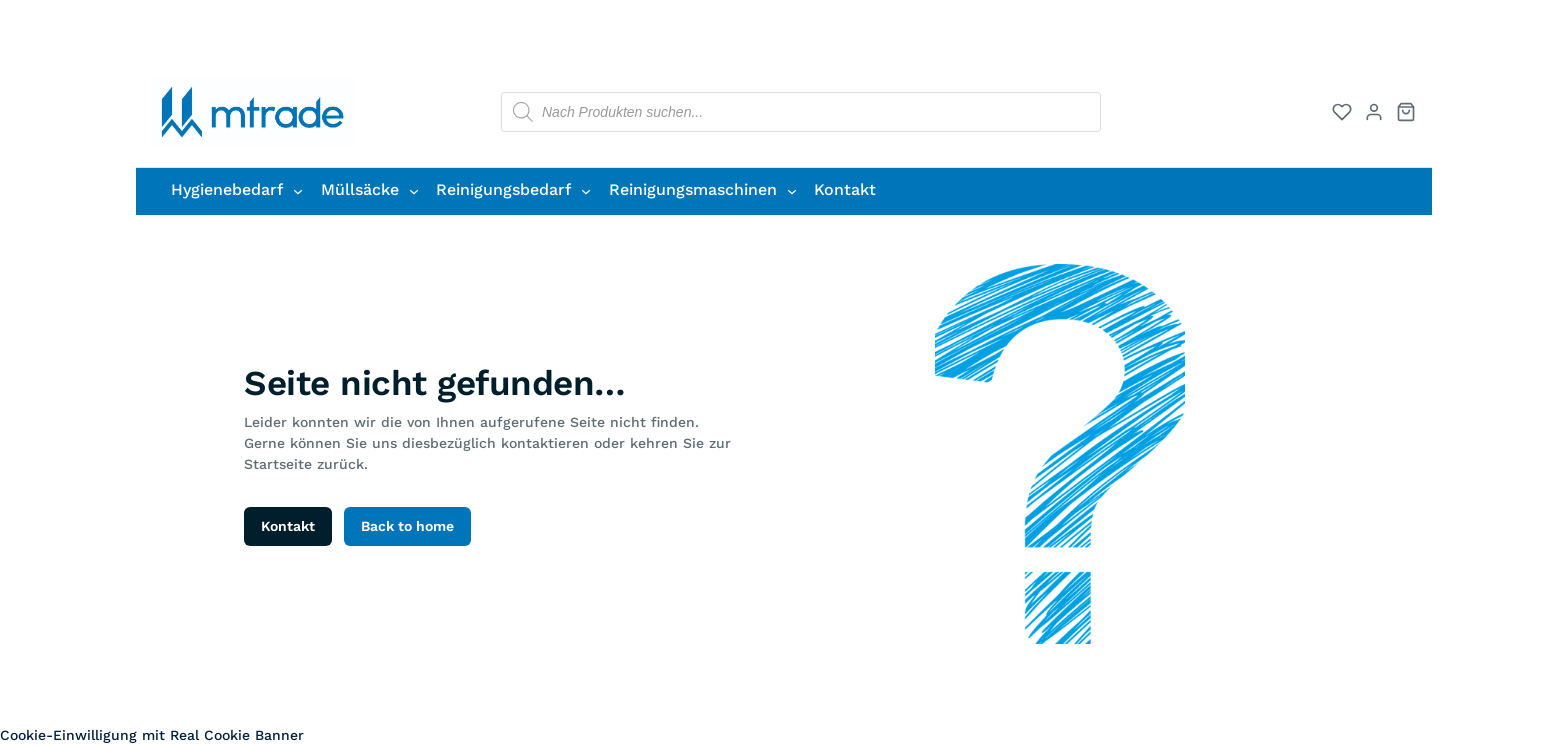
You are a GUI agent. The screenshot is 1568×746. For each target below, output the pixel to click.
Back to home (407, 526)
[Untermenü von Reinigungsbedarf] (586, 191)
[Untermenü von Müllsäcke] (414, 191)
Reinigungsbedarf (503, 189)
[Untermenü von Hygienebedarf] (298, 191)
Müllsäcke (360, 189)
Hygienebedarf (227, 189)
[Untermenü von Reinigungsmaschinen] (792, 191)
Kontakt (288, 526)
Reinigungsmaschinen (693, 189)
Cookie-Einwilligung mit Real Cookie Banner (152, 735)
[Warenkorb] (1406, 112)
